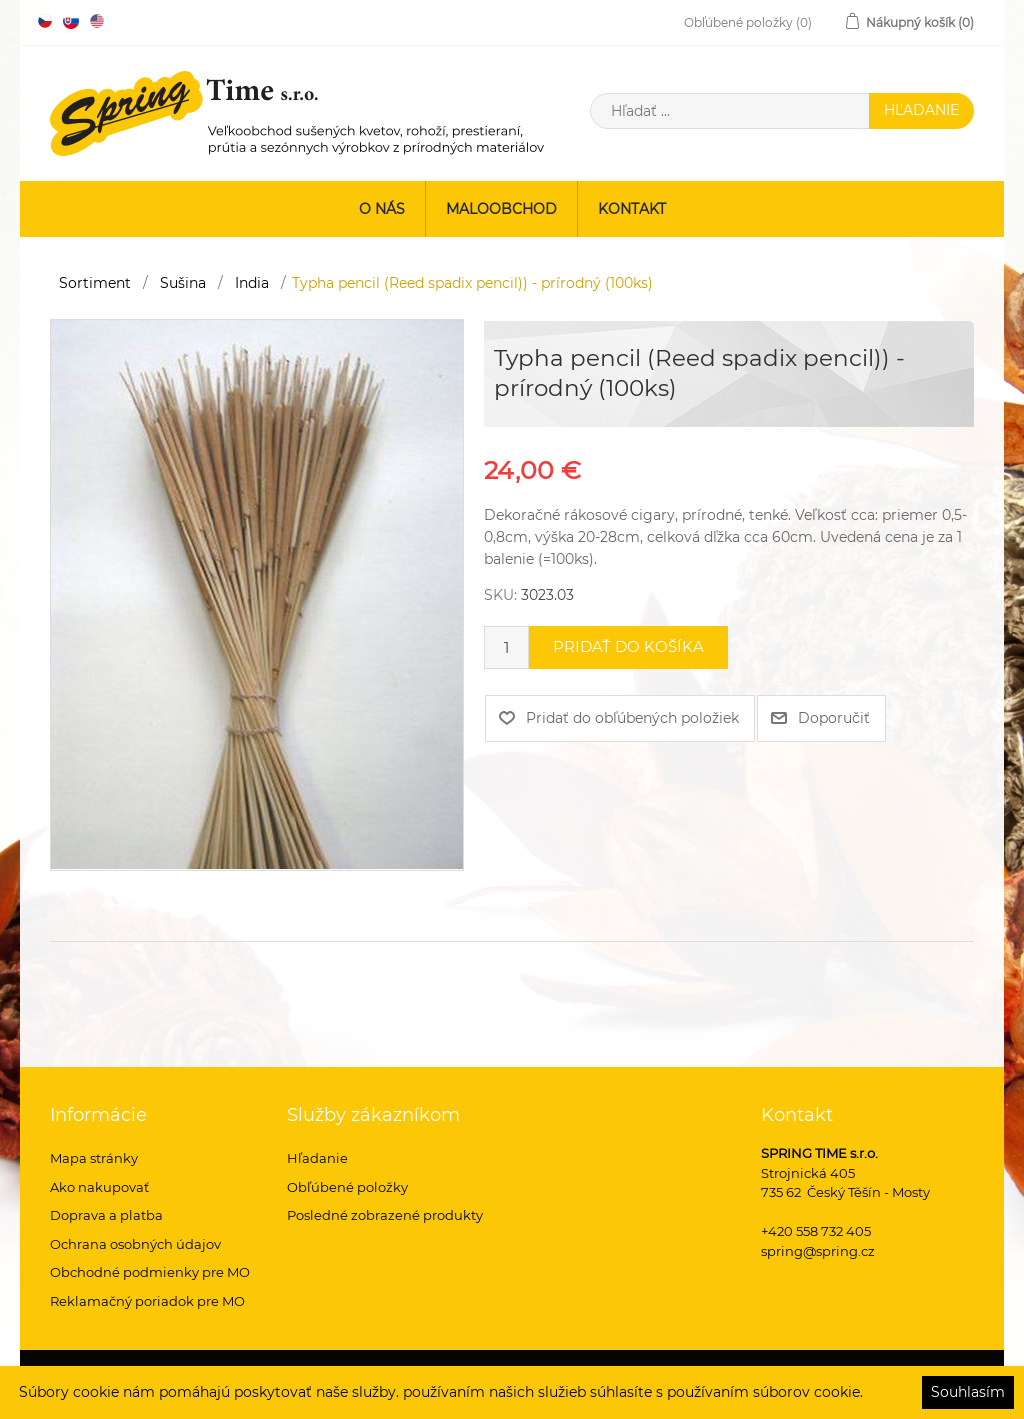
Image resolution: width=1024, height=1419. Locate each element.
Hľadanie (317, 1158)
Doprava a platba (106, 1215)
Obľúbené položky (347, 1187)
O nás (382, 209)
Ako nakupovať (99, 1187)
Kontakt (632, 209)
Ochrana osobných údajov (135, 1244)
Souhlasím (968, 1392)
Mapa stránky (94, 1158)
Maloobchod (501, 209)
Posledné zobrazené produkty (385, 1215)
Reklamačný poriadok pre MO (147, 1301)
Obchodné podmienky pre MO (150, 1272)
